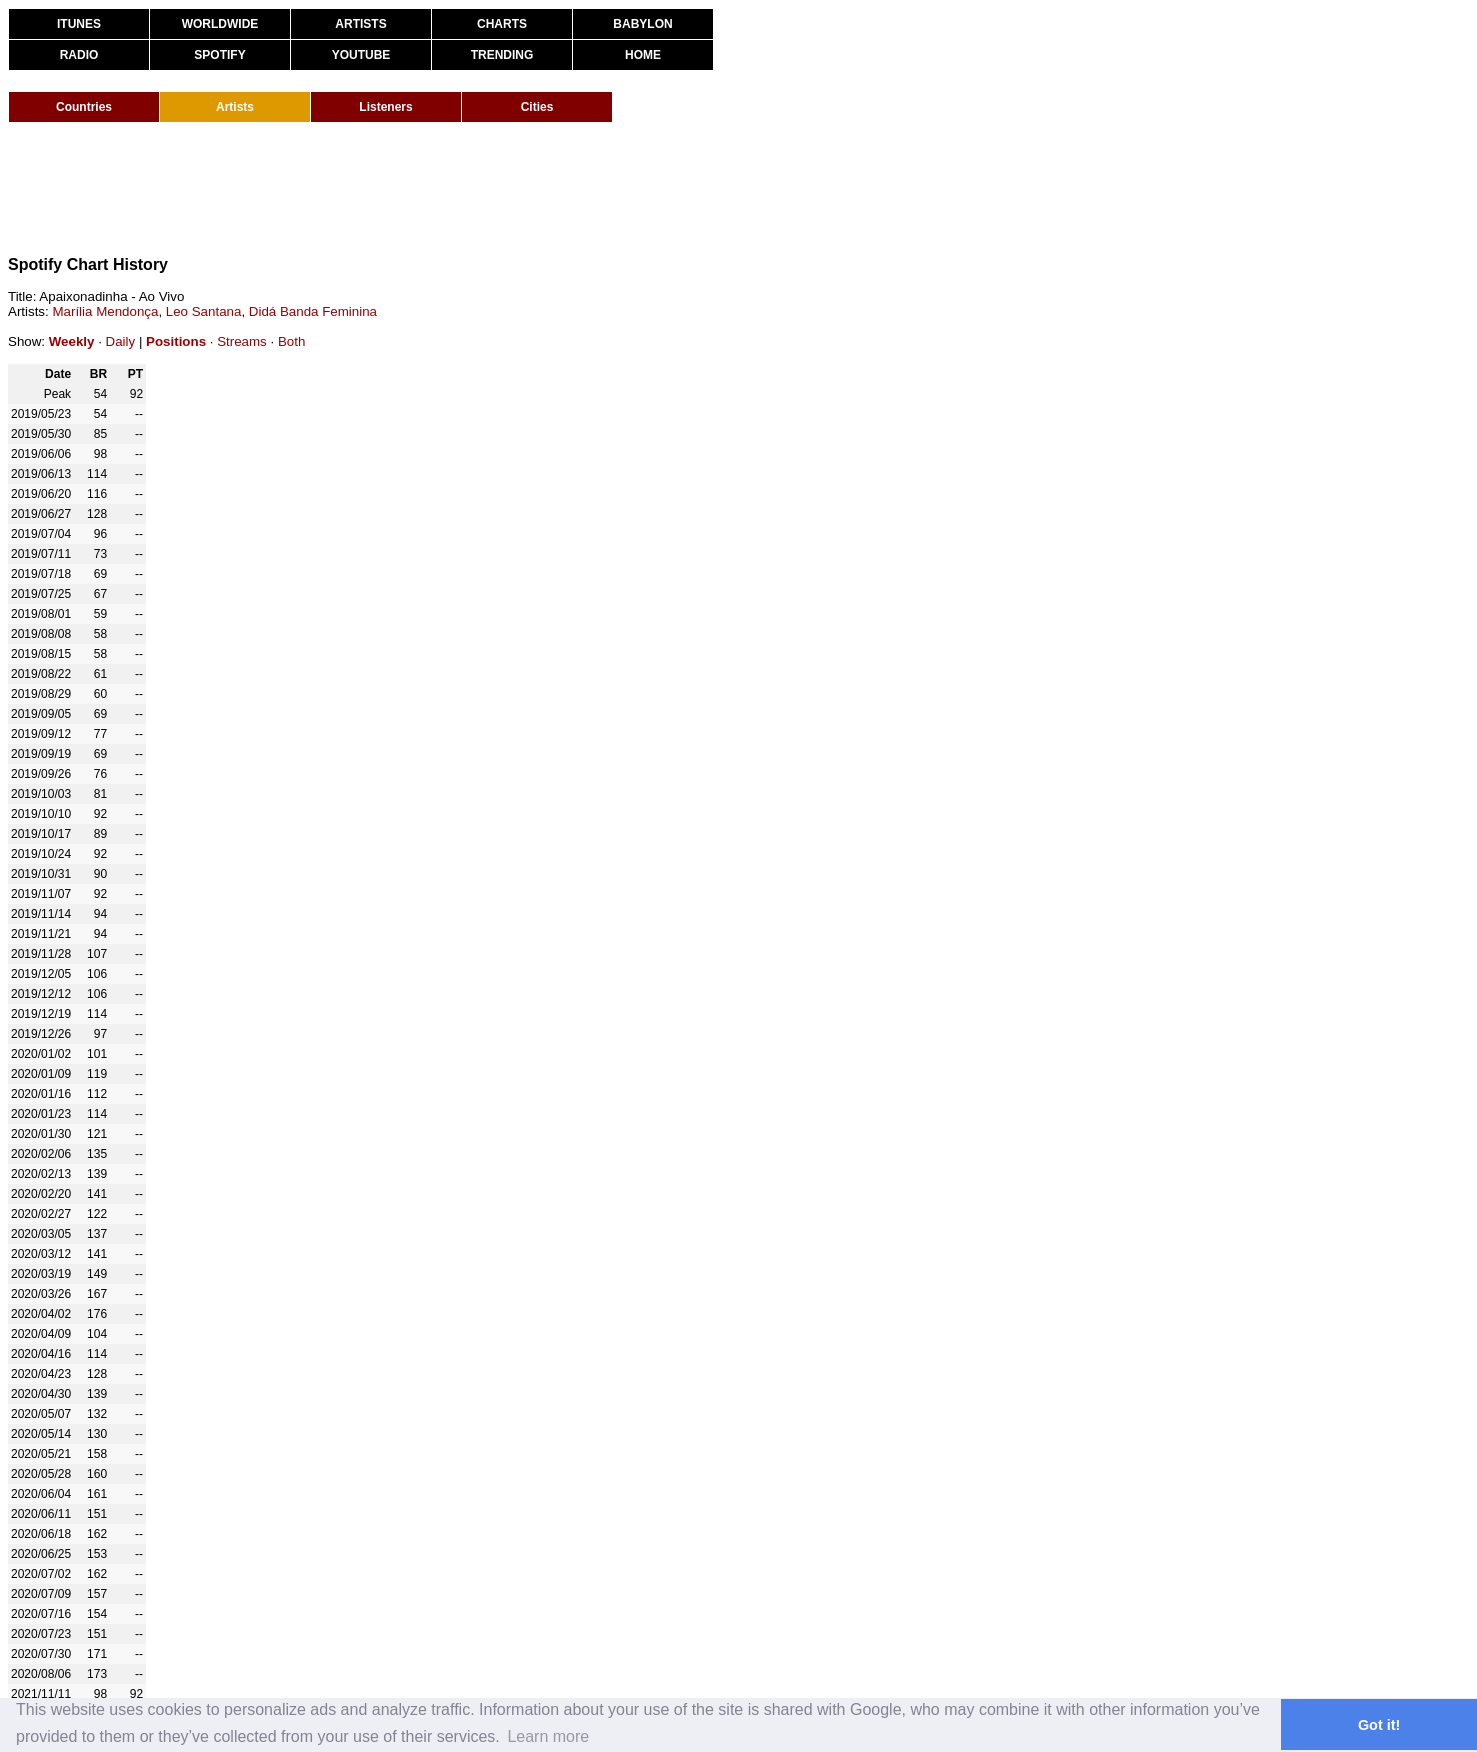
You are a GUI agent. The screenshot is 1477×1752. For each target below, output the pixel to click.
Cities (537, 107)
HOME (643, 55)
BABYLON (642, 24)
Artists (235, 107)
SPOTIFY (219, 55)
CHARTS (502, 24)
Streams (242, 341)
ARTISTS (360, 24)
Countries (84, 107)
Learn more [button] (548, 1736)
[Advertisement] (372, 188)
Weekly (72, 341)
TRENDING (502, 55)
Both (291, 341)
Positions (176, 341)
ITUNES (79, 24)
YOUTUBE (361, 55)
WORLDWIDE (220, 24)
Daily (121, 341)
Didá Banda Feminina (313, 311)
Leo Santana (204, 311)
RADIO (79, 55)
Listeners (385, 107)
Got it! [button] (1379, 1725)
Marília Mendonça (105, 311)
